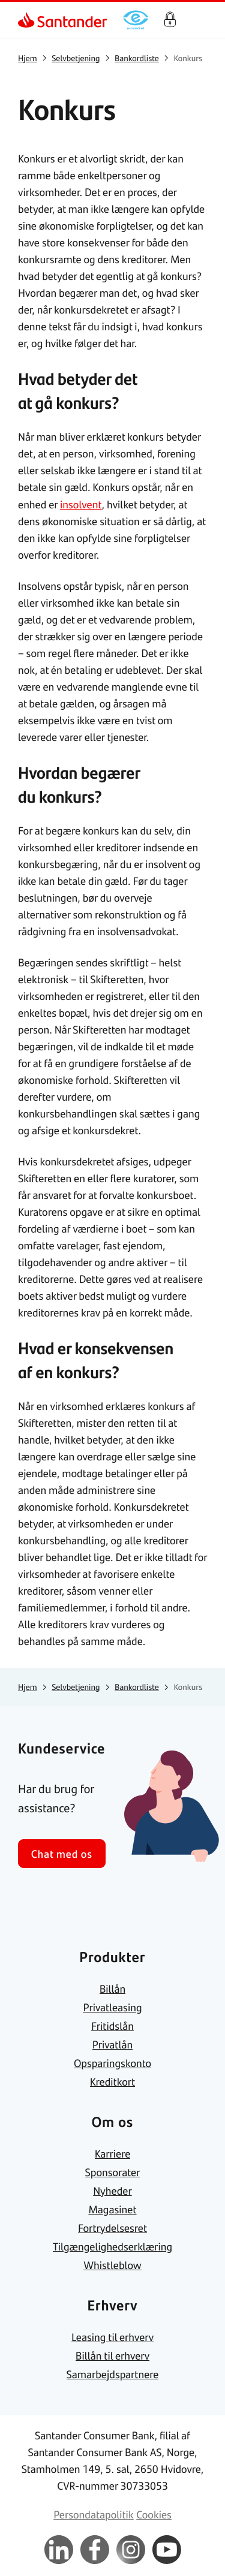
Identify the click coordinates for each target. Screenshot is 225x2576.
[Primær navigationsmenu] (201, 19)
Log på (169, 19)
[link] (28, 20)
